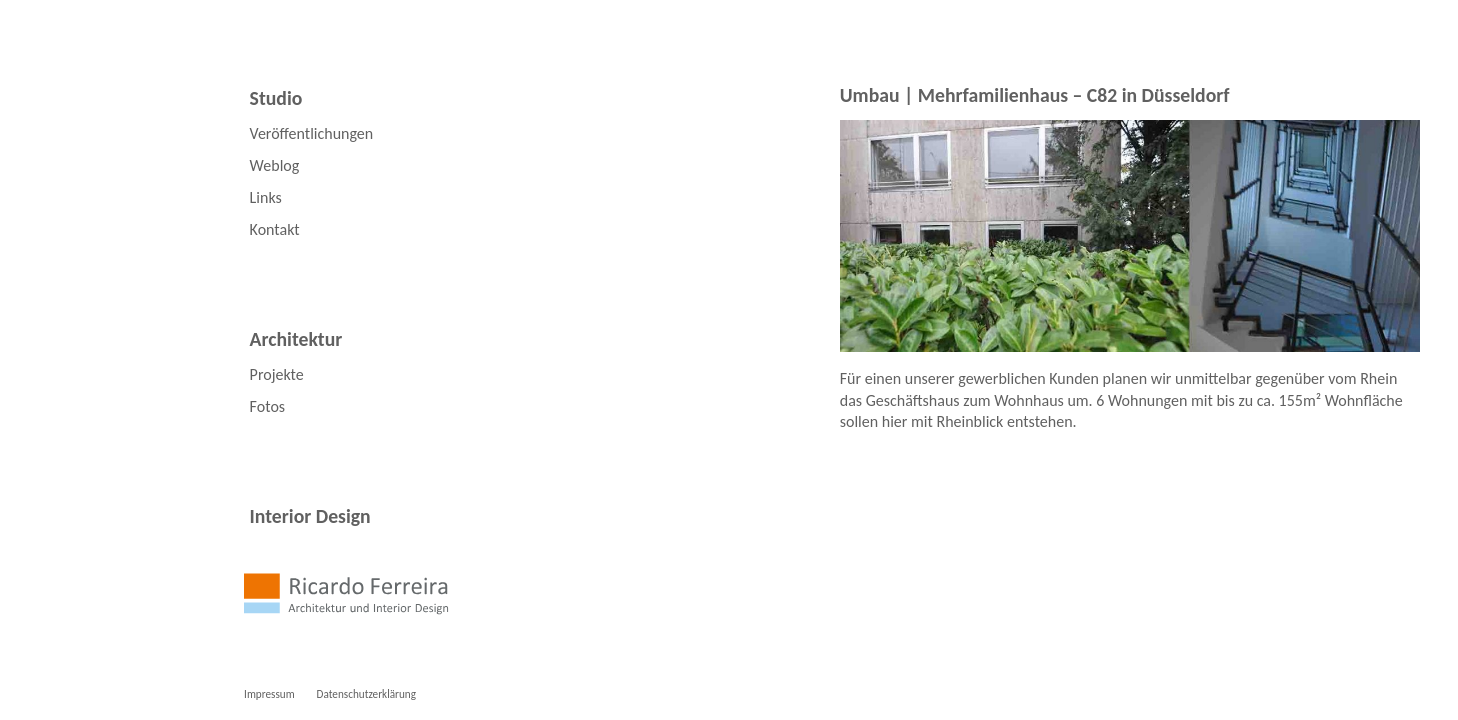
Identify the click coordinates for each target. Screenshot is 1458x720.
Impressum (269, 694)
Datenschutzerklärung (366, 694)
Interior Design (310, 516)
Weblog (275, 165)
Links (266, 197)
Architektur (296, 339)
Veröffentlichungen (312, 133)
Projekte (277, 374)
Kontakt (275, 229)
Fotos (267, 406)
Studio (276, 98)
